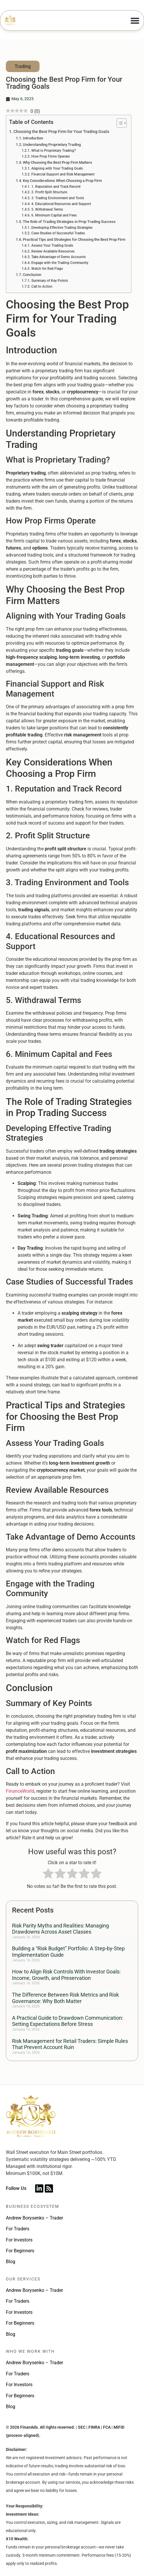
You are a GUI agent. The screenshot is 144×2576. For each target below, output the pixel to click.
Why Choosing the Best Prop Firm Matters (57, 162)
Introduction (33, 138)
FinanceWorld (20, 1791)
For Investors (19, 2240)
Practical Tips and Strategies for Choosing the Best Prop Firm (74, 239)
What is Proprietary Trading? (53, 151)
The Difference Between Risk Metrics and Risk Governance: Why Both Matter (65, 1998)
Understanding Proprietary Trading (52, 144)
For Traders (17, 2229)
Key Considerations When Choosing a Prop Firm (62, 180)
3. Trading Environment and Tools (57, 198)
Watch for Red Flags (47, 269)
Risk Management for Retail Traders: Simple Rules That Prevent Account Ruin (70, 2044)
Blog (10, 2261)
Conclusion (32, 274)
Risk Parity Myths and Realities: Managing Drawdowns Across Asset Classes (60, 1928)
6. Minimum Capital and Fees (54, 215)
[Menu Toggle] (135, 20)
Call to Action (41, 286)
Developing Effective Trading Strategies (61, 228)
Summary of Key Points (49, 281)
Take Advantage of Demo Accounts (58, 257)
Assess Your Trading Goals (52, 245)
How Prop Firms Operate (50, 156)
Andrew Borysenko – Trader (34, 2218)
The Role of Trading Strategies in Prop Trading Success (69, 221)
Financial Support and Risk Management (63, 174)
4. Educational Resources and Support (61, 204)
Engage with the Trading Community (59, 263)
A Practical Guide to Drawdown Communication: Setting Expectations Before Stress (67, 2021)
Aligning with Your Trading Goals (57, 168)
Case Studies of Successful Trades (58, 233)
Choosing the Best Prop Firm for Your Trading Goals (61, 131)
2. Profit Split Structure (49, 192)
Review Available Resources (53, 251)
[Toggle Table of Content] (118, 123)
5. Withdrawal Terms (47, 209)
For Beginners (20, 2250)
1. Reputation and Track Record (55, 187)
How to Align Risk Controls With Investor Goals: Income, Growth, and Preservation (66, 1974)
